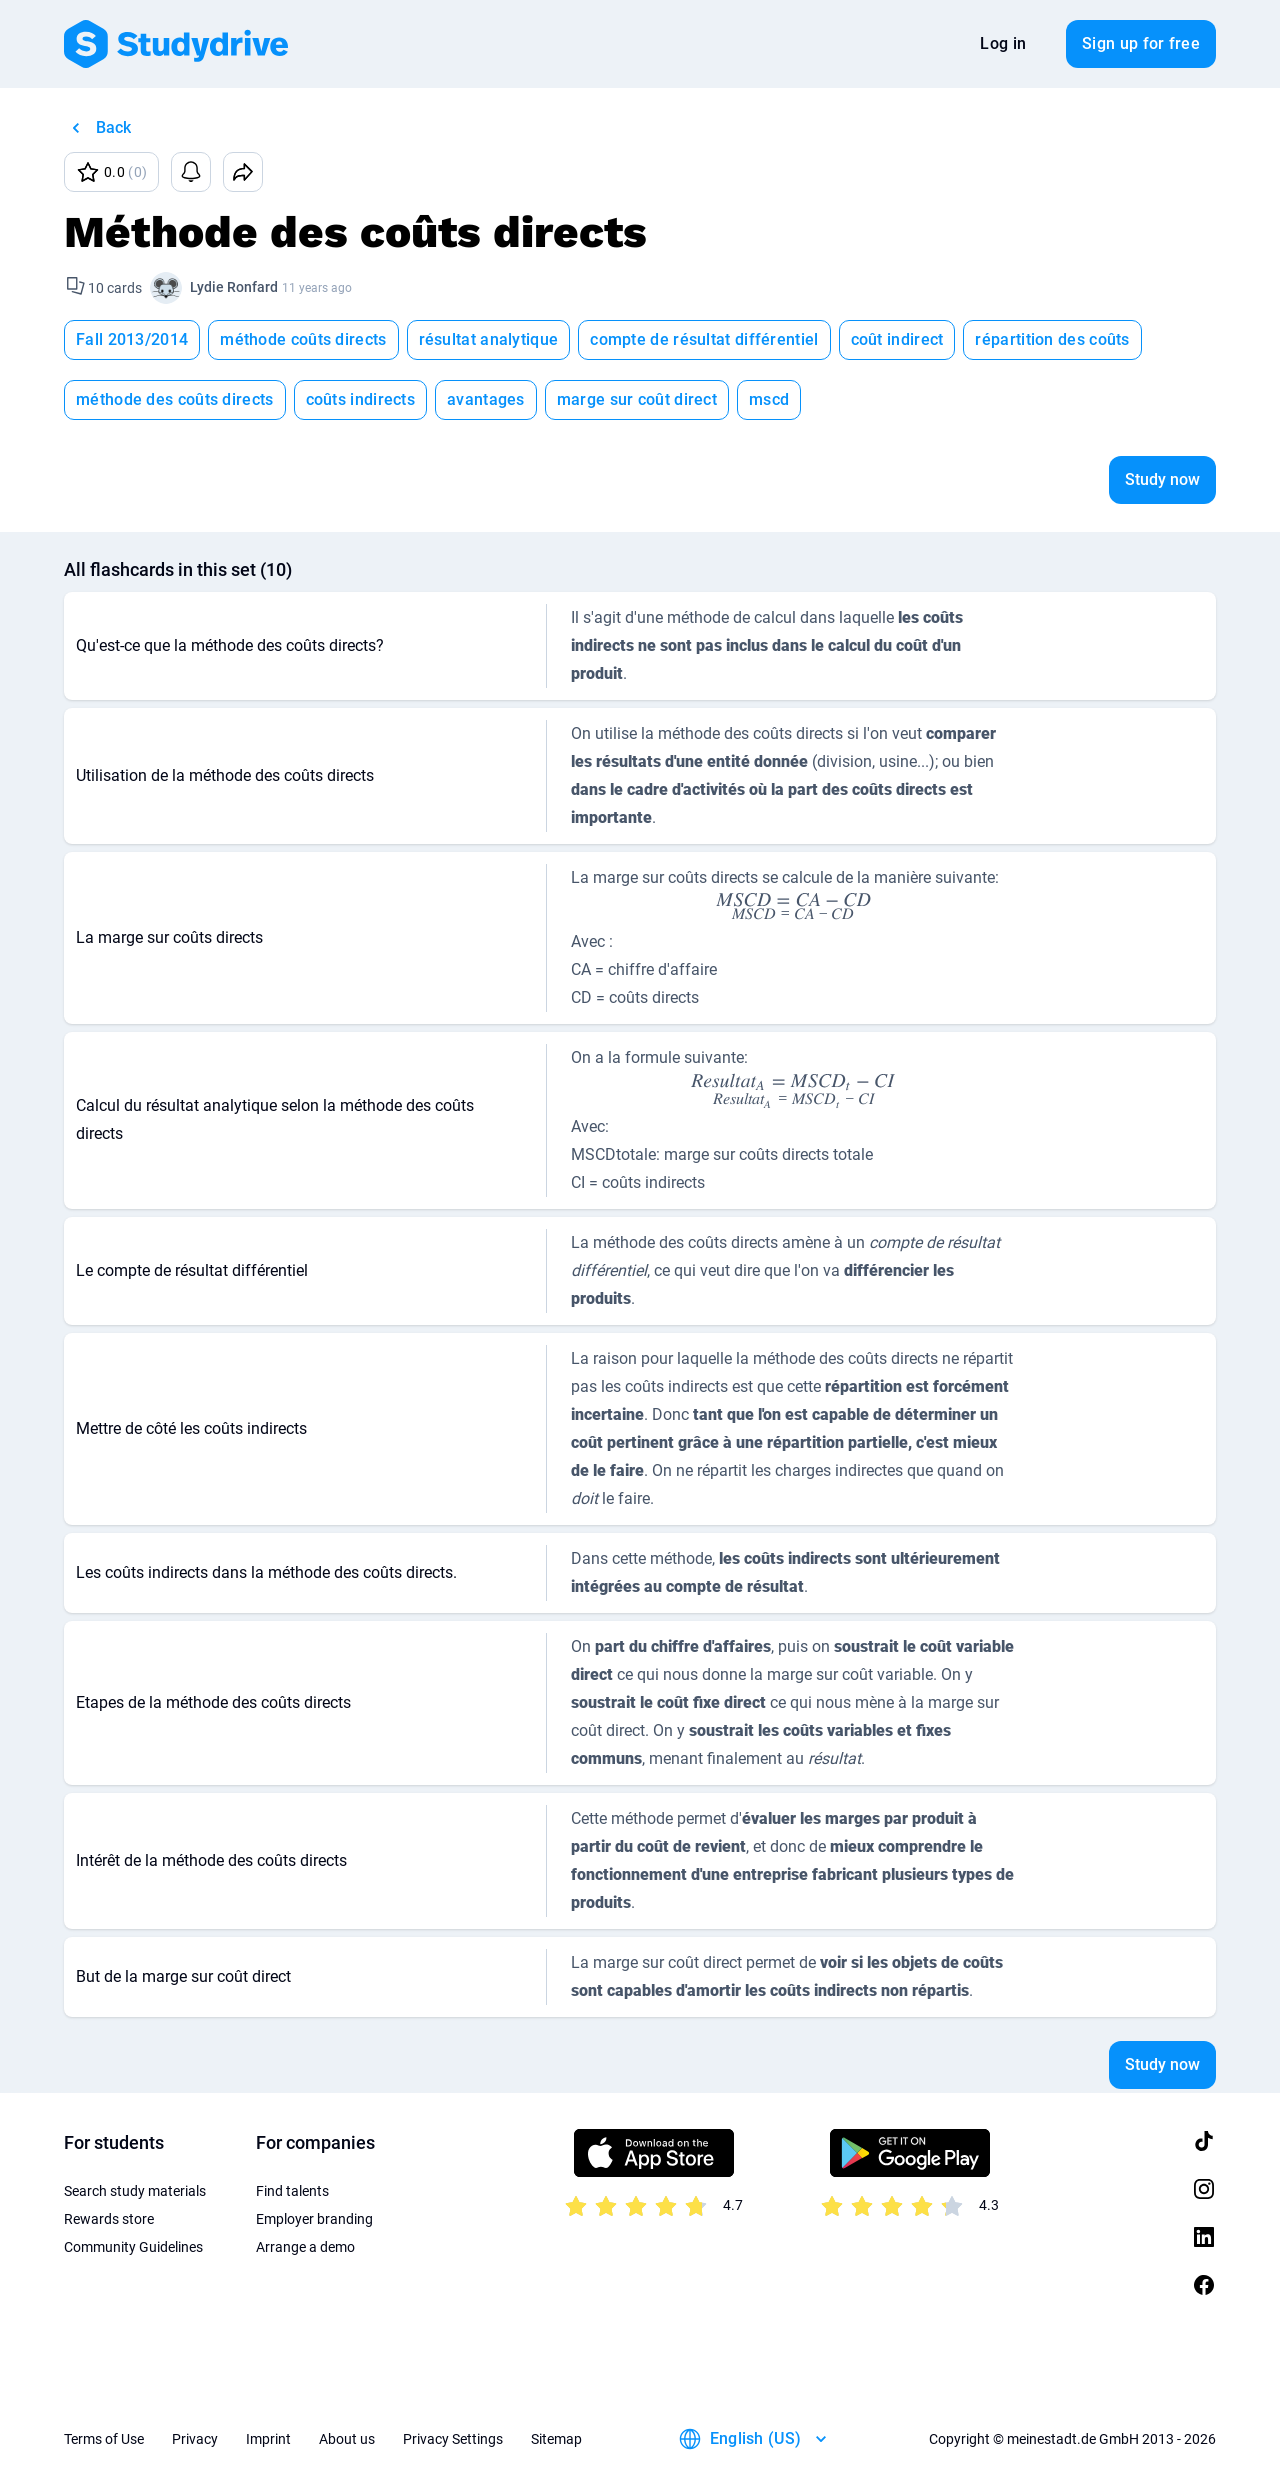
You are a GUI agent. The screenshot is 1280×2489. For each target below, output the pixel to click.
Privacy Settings (453, 2439)
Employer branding (314, 2219)
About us (347, 2439)
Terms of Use (104, 2439)
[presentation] (793, 905)
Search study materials (135, 2191)
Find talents (292, 2191)
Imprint (268, 2439)
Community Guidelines (133, 2247)
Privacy (195, 2439)
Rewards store (109, 2219)
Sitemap (556, 2439)
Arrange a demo (305, 2247)
